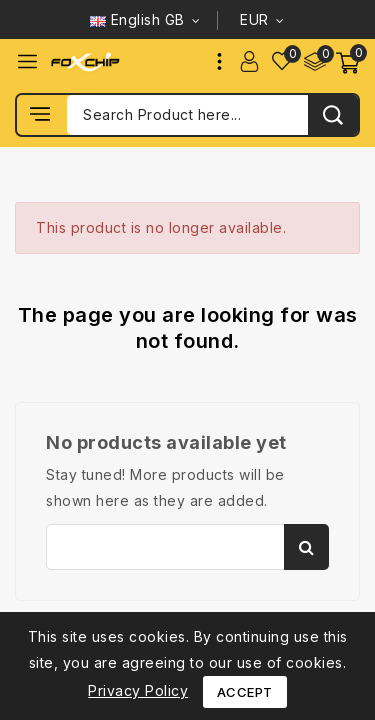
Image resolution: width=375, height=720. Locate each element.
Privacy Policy (138, 690)
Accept (245, 692)
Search (306, 547)
